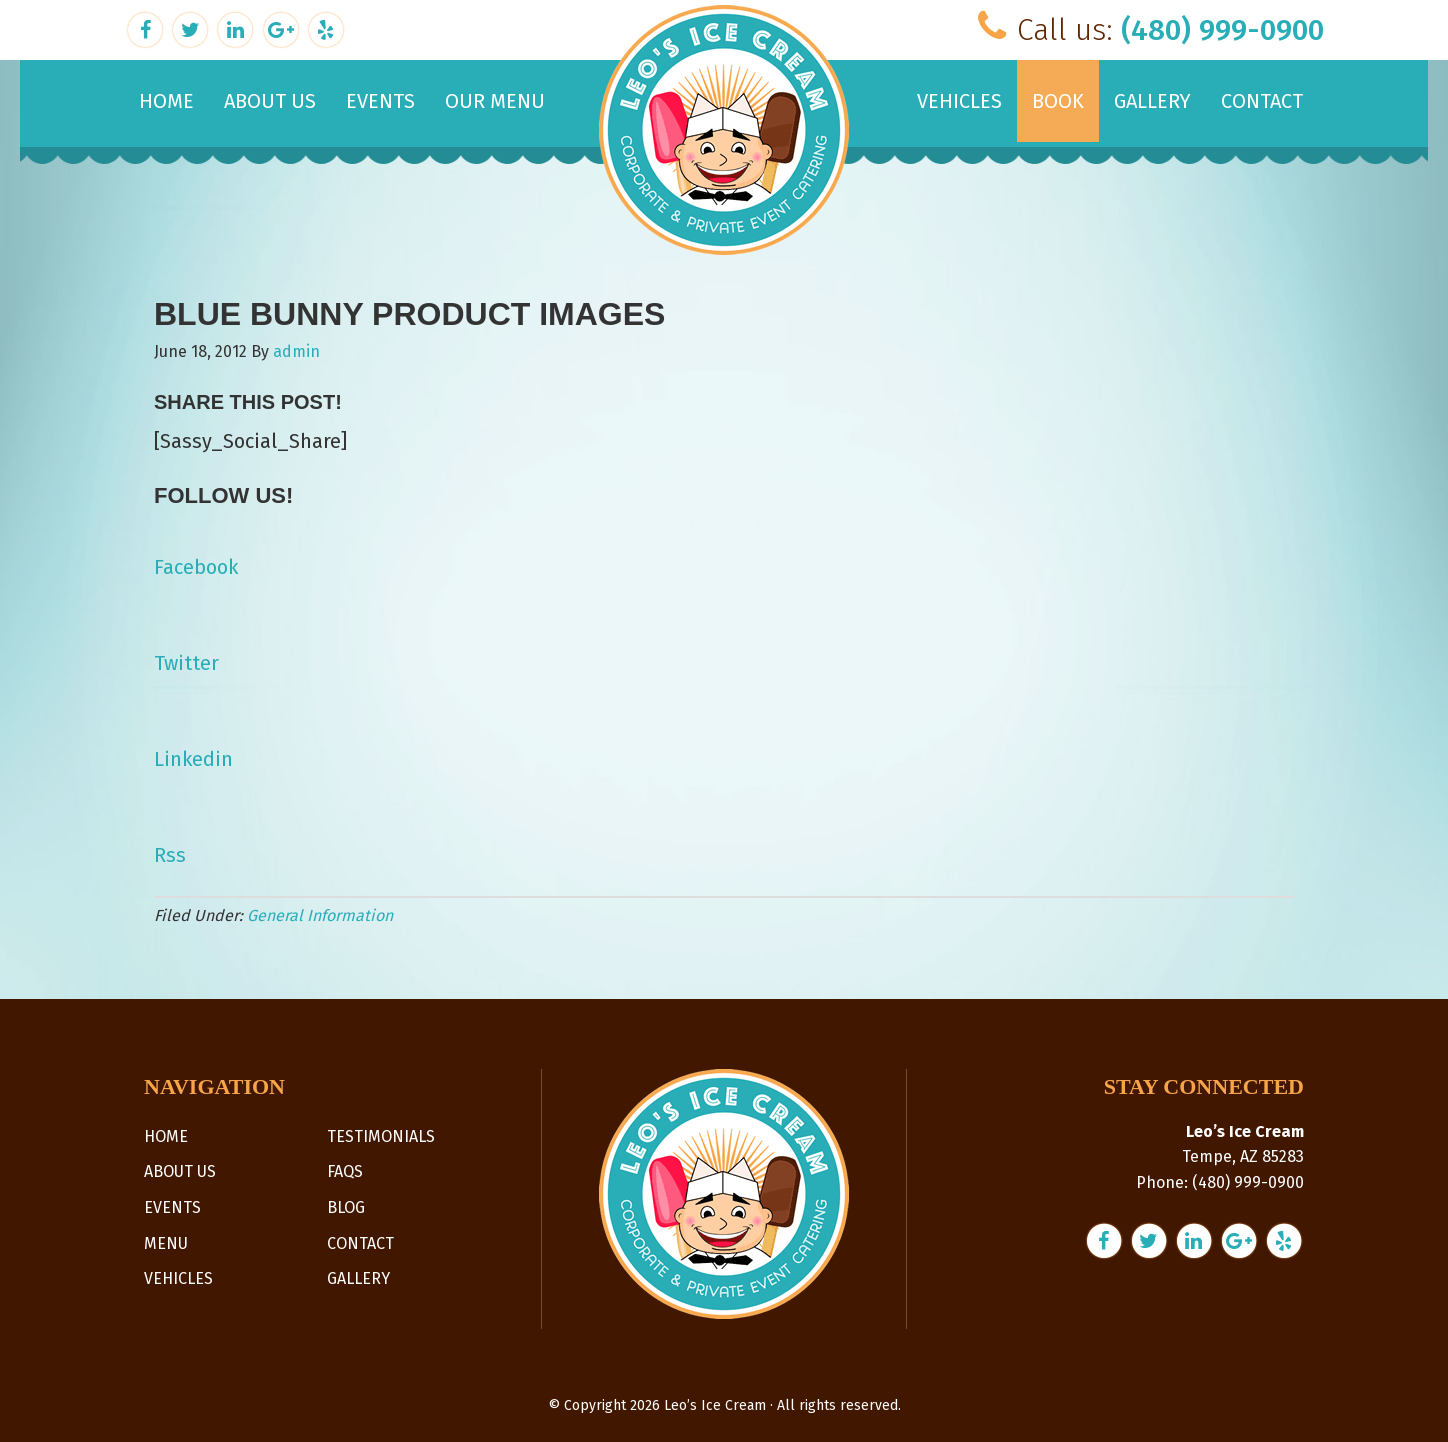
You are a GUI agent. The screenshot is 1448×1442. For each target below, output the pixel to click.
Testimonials (381, 1136)
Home (166, 1136)
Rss (170, 855)
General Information (320, 915)
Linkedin (193, 759)
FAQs (345, 1171)
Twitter (186, 663)
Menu (166, 1243)
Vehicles (178, 1278)
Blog (346, 1207)
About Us (180, 1171)
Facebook (196, 567)
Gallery (358, 1278)
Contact (360, 1243)
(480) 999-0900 (1222, 30)
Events (172, 1207)
